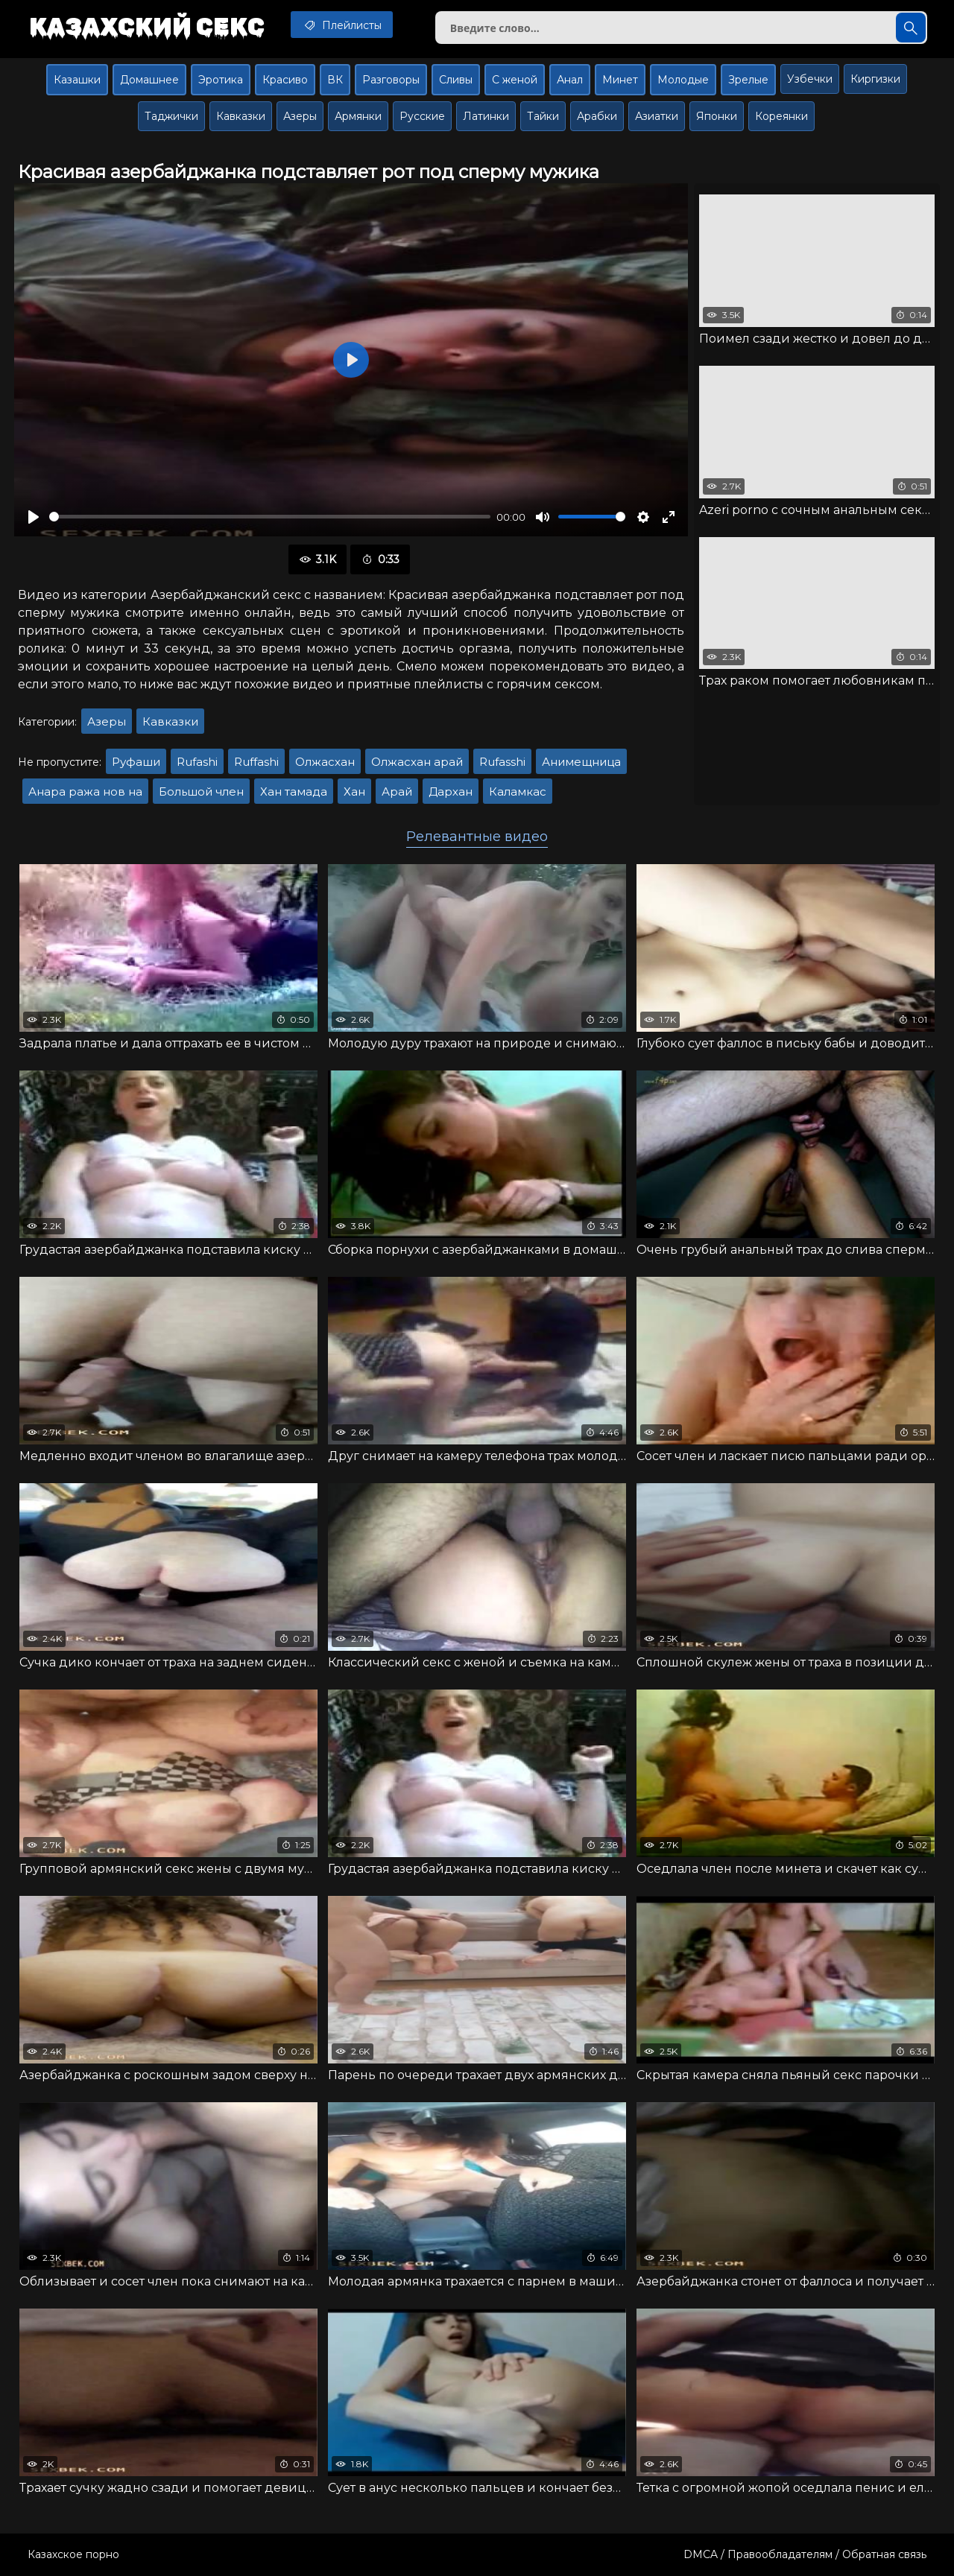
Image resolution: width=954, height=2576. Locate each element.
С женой (514, 79)
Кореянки (781, 116)
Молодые (683, 79)
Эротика (220, 79)
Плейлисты (342, 24)
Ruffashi (256, 762)
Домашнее (149, 79)
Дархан (451, 791)
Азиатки (656, 116)
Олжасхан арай (417, 762)
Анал (570, 79)
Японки (716, 116)
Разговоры (391, 79)
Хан (354, 791)
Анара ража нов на (85, 791)
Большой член (201, 791)
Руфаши (136, 762)
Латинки (486, 116)
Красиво (285, 79)
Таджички (171, 116)
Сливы (456, 79)
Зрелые (748, 79)
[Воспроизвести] (33, 517)
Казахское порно (73, 2554)
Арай (397, 791)
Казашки (77, 79)
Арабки (597, 116)
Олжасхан (325, 762)
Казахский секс (147, 26)
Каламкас (517, 791)
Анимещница (581, 762)
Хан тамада (293, 791)
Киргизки (875, 79)
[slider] (269, 517)
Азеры (300, 116)
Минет (620, 79)
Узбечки (810, 79)
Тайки (543, 116)
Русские (422, 116)
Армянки (358, 116)
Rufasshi (502, 762)
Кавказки (240, 116)
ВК (335, 79)
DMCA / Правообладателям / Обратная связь (804, 2554)
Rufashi (197, 762)
